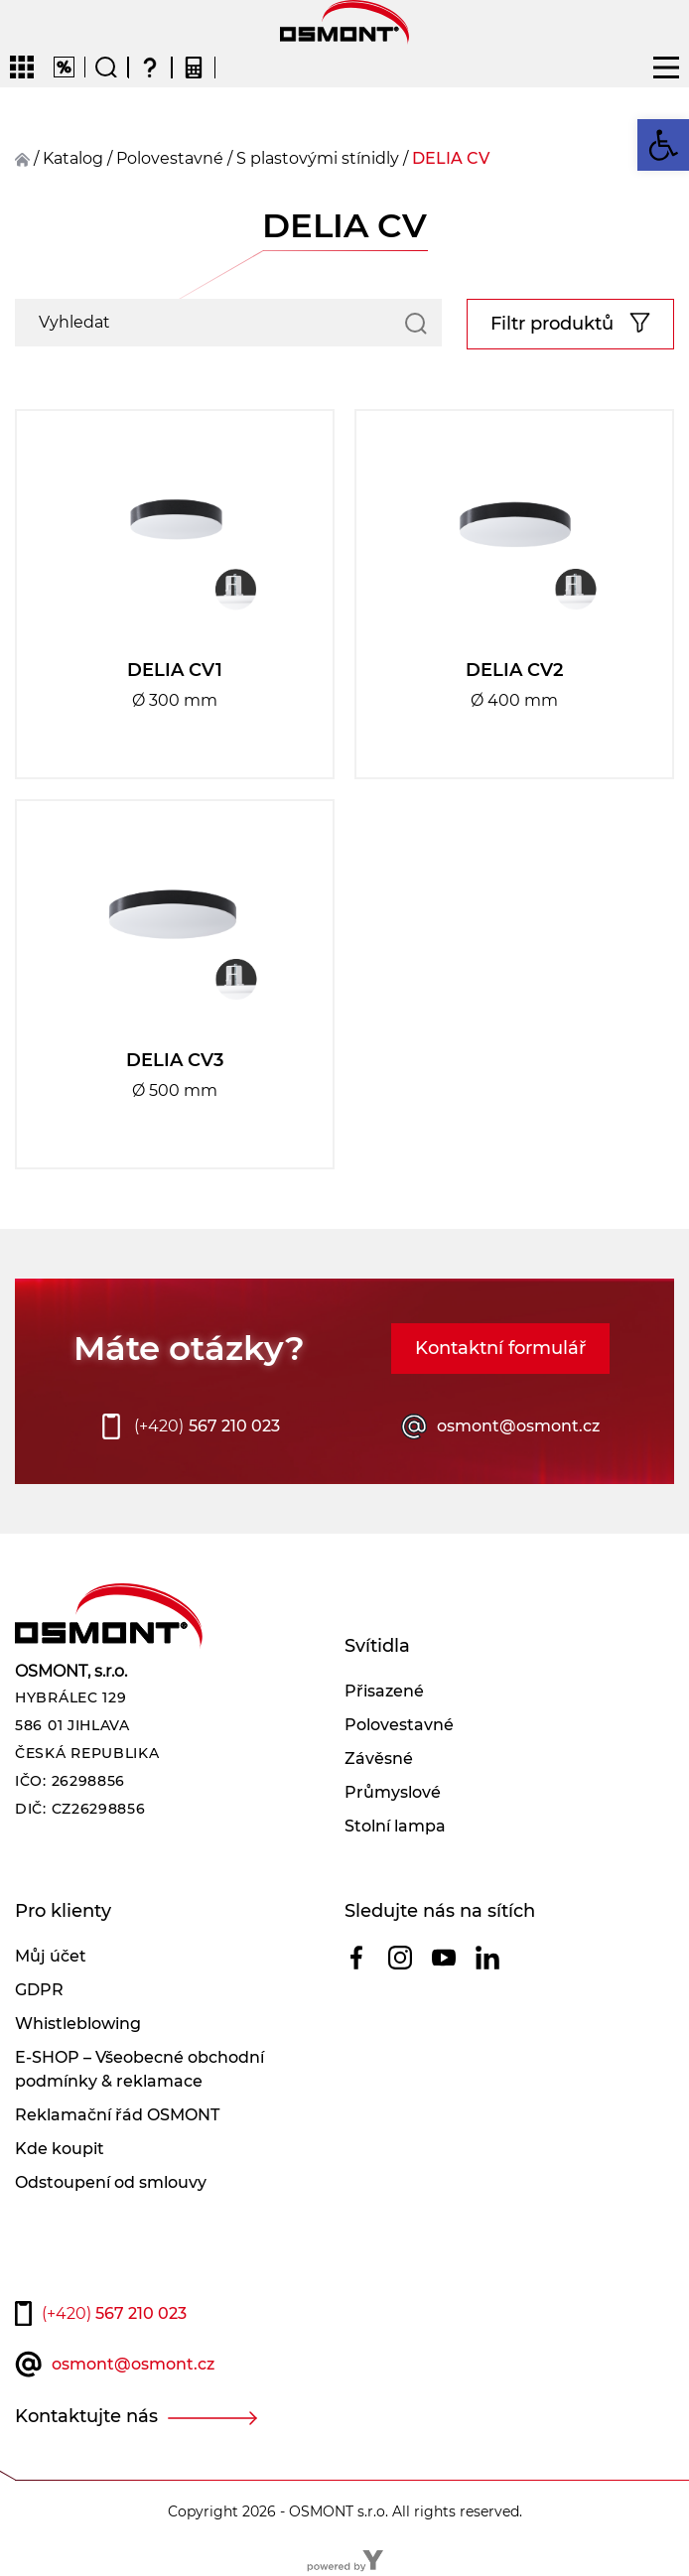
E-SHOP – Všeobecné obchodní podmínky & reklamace (139, 2069)
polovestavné (169, 158)
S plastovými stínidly (317, 158)
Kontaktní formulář (500, 1348)
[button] (663, 145)
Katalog (73, 158)
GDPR (39, 1989)
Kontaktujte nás (86, 2416)
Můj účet (50, 1956)
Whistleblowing (78, 2023)
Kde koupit (59, 2148)
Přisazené (384, 1691)
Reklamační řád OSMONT (117, 2114)
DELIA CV (450, 158)
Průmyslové (392, 1792)
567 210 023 (207, 1426)
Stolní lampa (395, 1826)
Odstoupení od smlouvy (111, 2182)
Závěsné (378, 1758)
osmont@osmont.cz (518, 1426)
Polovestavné (399, 1724)
